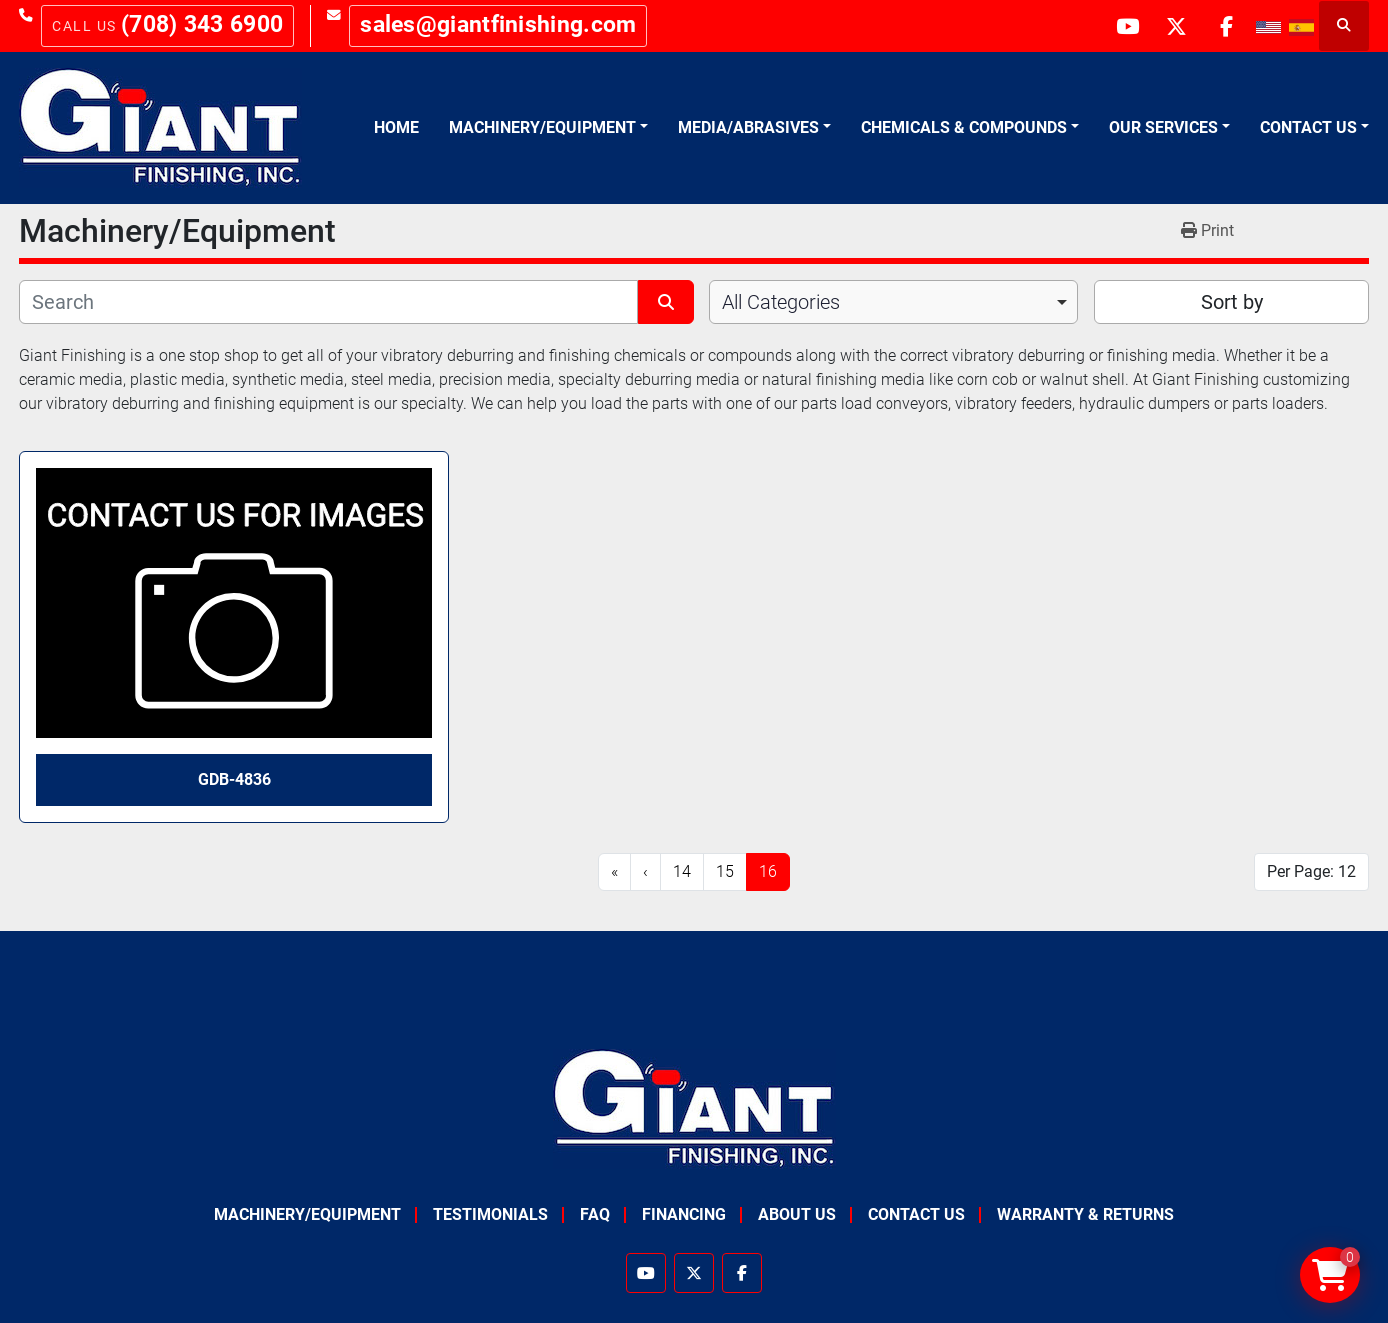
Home (396, 127)
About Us (797, 1214)
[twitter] (1175, 26)
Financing (684, 1214)
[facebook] (1226, 26)
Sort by (1232, 302)
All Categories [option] (781, 302)
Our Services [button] (1163, 127)
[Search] (328, 302)
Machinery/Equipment (542, 127)
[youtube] (1124, 26)
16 (768, 871)
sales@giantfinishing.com (498, 24)
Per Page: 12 (1311, 871)
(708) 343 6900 (202, 24)
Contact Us (1308, 127)
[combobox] (893, 302)
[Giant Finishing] (694, 1107)
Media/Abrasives (748, 127)
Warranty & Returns (1085, 1214)
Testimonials (490, 1214)
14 (682, 871)
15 (725, 871)
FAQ (595, 1214)
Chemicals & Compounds (964, 127)
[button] (548, 128)
